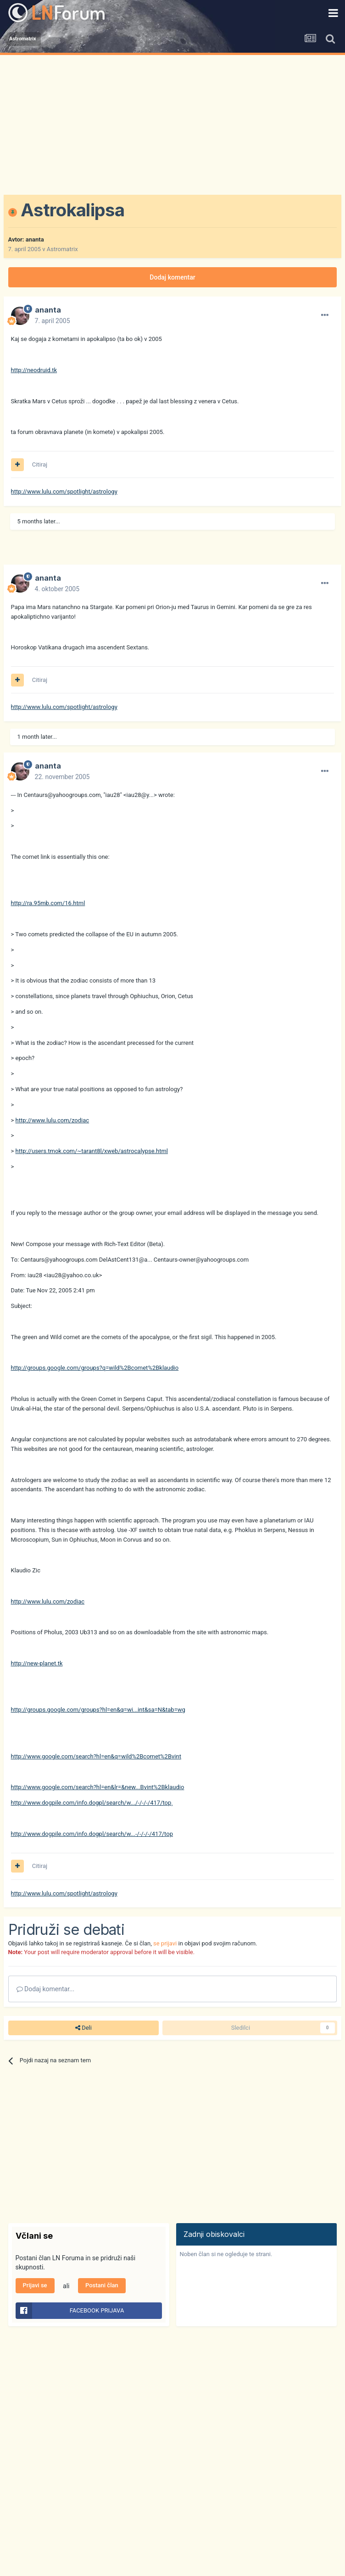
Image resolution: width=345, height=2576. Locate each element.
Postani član (101, 2285)
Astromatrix (62, 249)
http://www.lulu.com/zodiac (52, 1120)
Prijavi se (35, 2285)
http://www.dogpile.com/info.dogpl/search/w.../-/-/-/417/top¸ (92, 1802)
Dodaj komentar (172, 277)
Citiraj (39, 464)
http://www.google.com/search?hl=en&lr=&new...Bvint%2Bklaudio (97, 1787)
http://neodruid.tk (34, 370)
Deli (83, 2028)
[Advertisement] (173, 124)
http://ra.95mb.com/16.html (48, 903)
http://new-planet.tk (37, 1663)
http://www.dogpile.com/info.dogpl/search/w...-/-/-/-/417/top (92, 1833)
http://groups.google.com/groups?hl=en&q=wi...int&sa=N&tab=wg (98, 1709)
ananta (35, 239)
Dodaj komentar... (46, 1989)
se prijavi (165, 1943)
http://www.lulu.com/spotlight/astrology (64, 491)
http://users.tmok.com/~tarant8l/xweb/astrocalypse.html (92, 1151)
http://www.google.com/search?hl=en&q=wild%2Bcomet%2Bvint (96, 1756)
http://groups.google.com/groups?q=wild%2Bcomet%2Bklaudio (95, 1367)
